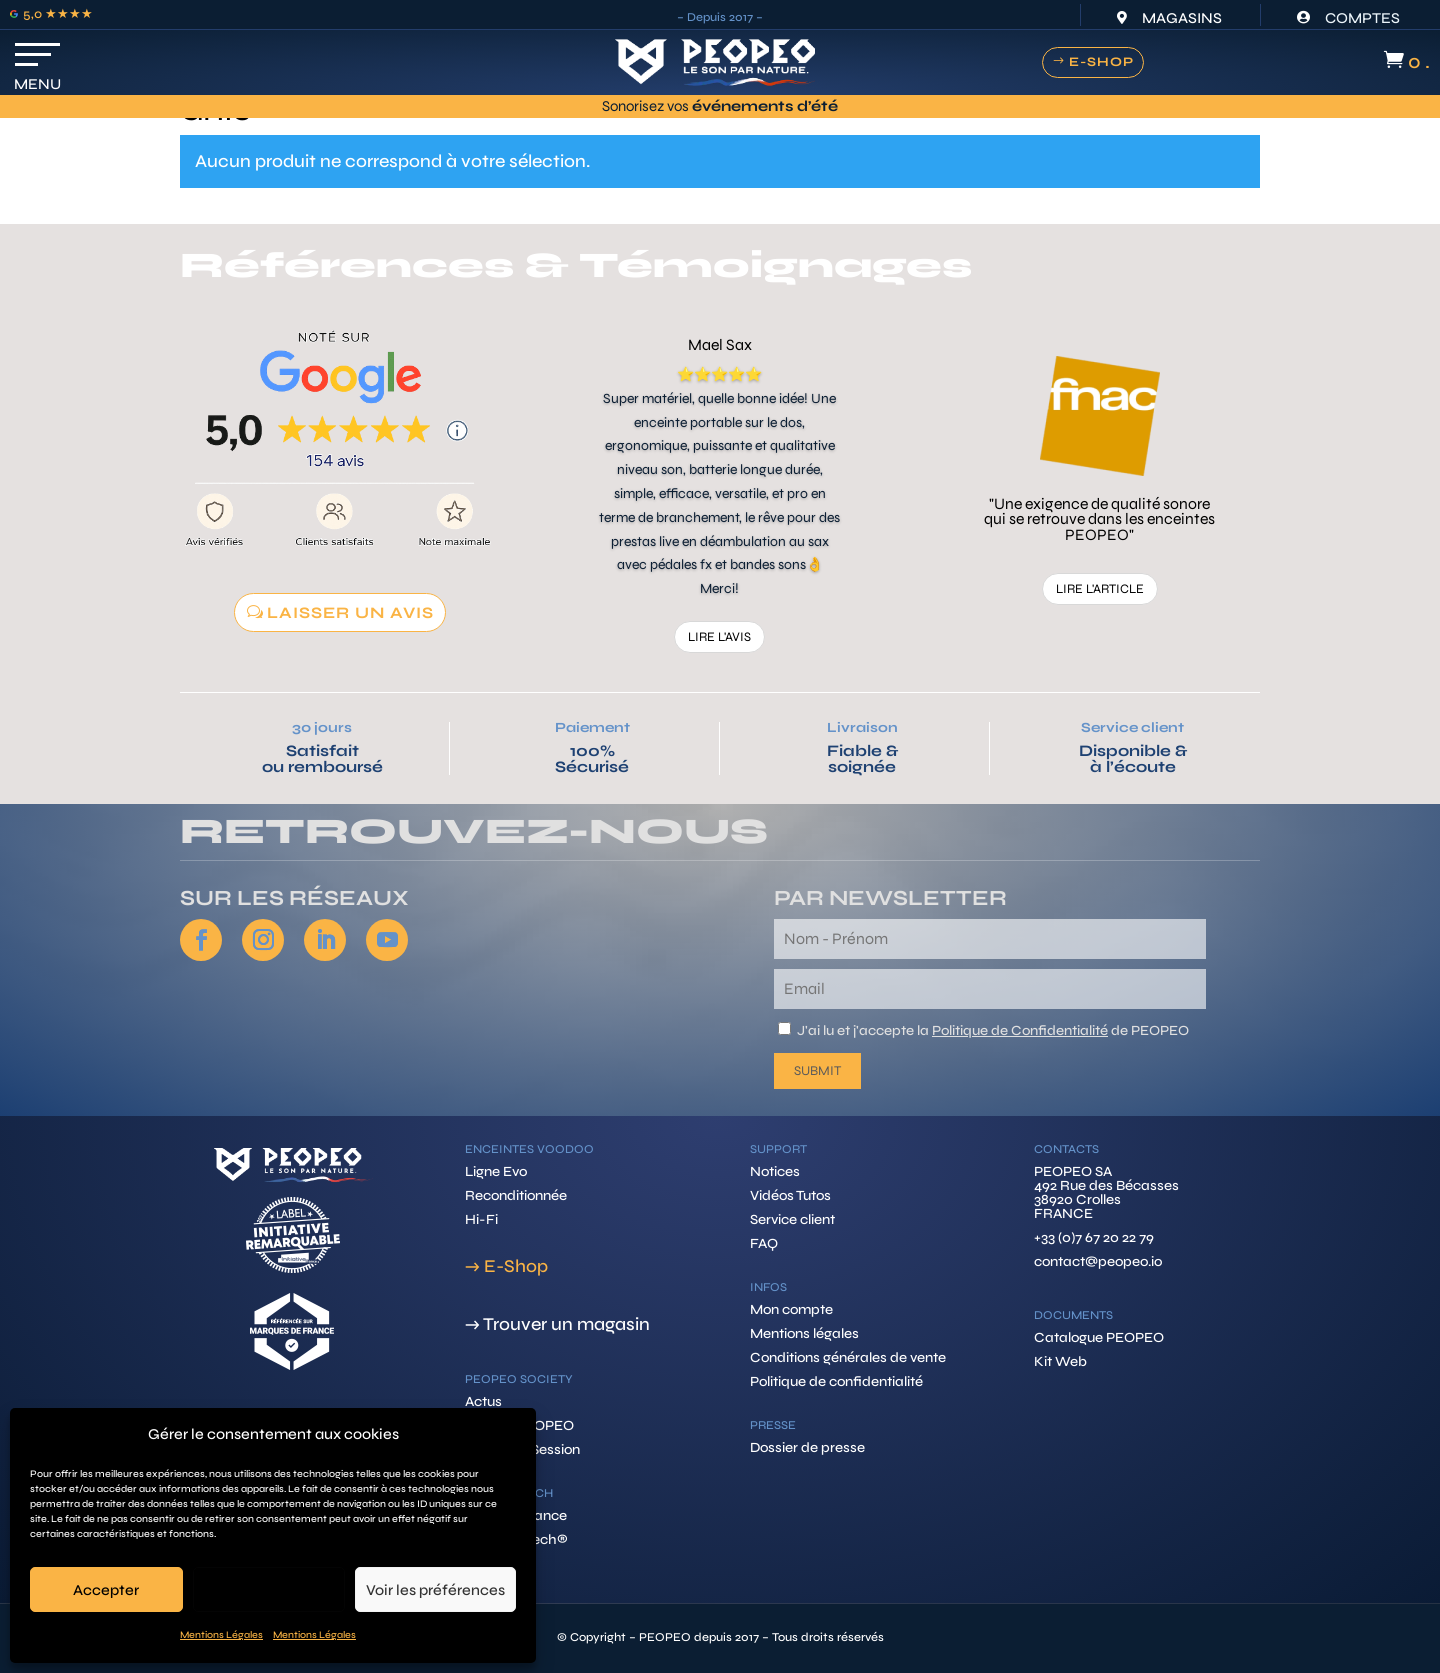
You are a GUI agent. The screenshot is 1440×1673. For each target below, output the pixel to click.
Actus (483, 1401)
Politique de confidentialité (836, 1381)
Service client (1132, 727)
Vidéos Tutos (790, 1195)
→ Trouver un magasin (557, 1324)
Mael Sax (720, 344)
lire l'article (1100, 589)
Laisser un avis (350, 612)
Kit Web (1060, 1361)
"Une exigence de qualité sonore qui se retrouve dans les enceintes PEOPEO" (1099, 519)
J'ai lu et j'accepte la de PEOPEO (993, 1030)
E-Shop (1101, 62)
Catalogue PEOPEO (1099, 1337)
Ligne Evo (496, 1171)
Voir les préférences (435, 1590)
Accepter (106, 1590)
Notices (775, 1171)
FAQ (764, 1243)
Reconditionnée (516, 1195)
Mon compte (791, 1309)
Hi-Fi (481, 1219)
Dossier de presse (807, 1447)
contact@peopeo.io (1098, 1261)
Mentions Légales (221, 1635)
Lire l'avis (719, 637)
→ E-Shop (506, 1266)
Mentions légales (804, 1333)
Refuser (268, 1590)
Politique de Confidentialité (1020, 1030)
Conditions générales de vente (848, 1357)
